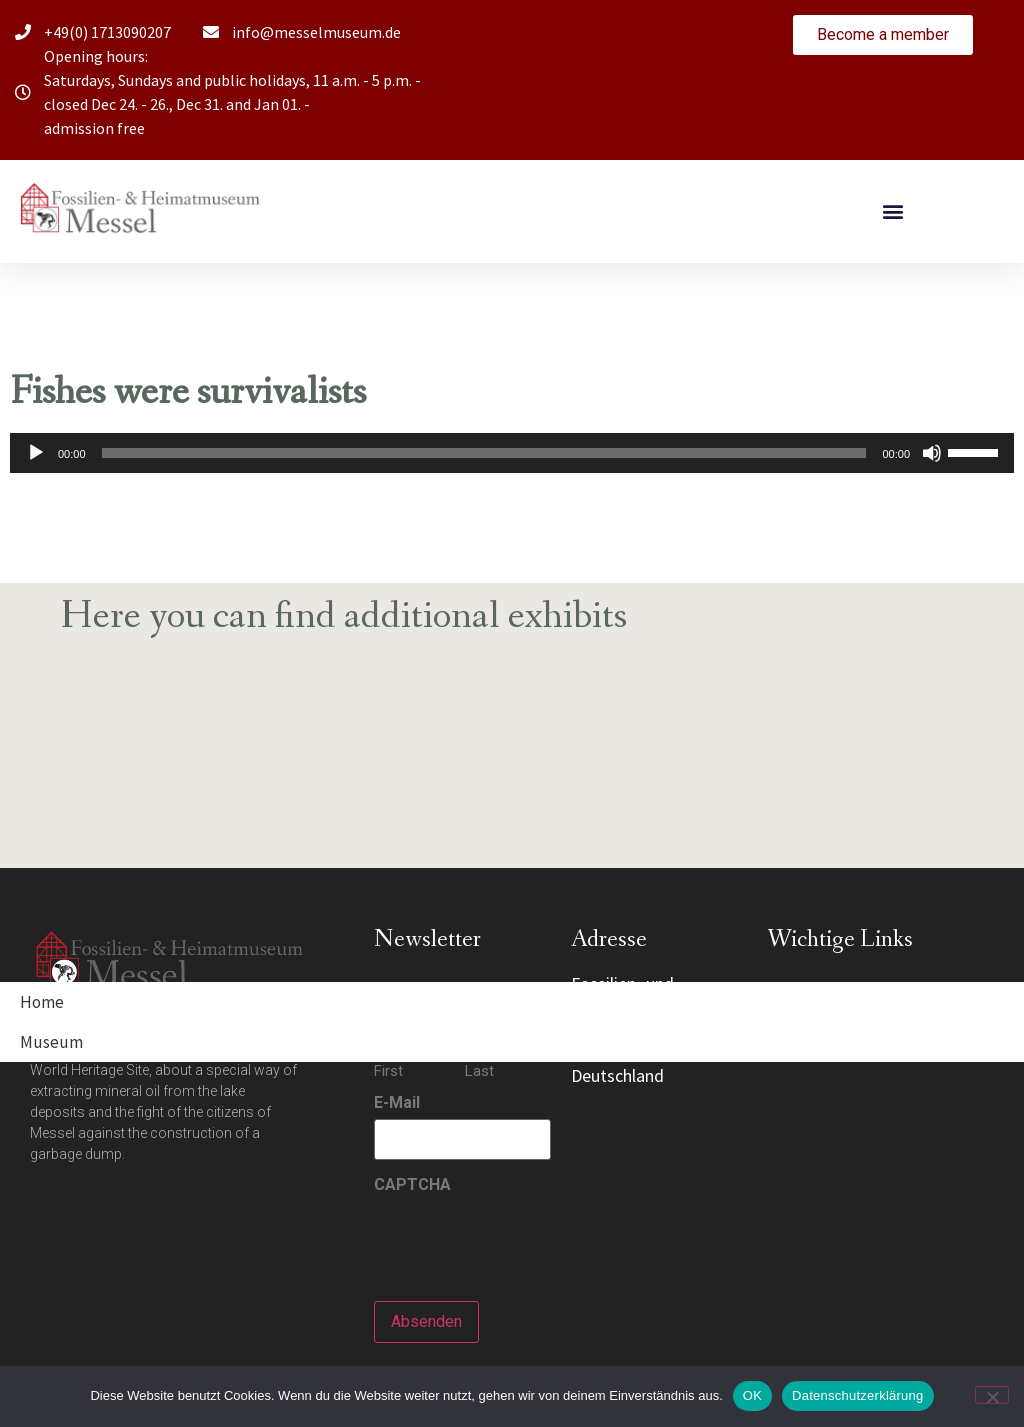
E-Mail (397, 1103)
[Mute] (932, 453)
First (388, 1070)
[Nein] (992, 1395)
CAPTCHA (412, 1185)
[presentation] (526, 1240)
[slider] (484, 453)
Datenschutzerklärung (857, 1395)
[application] (512, 453)
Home (42, 1002)
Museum (51, 1042)
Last (479, 1070)
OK (752, 1395)
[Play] (36, 453)
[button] (893, 211)
